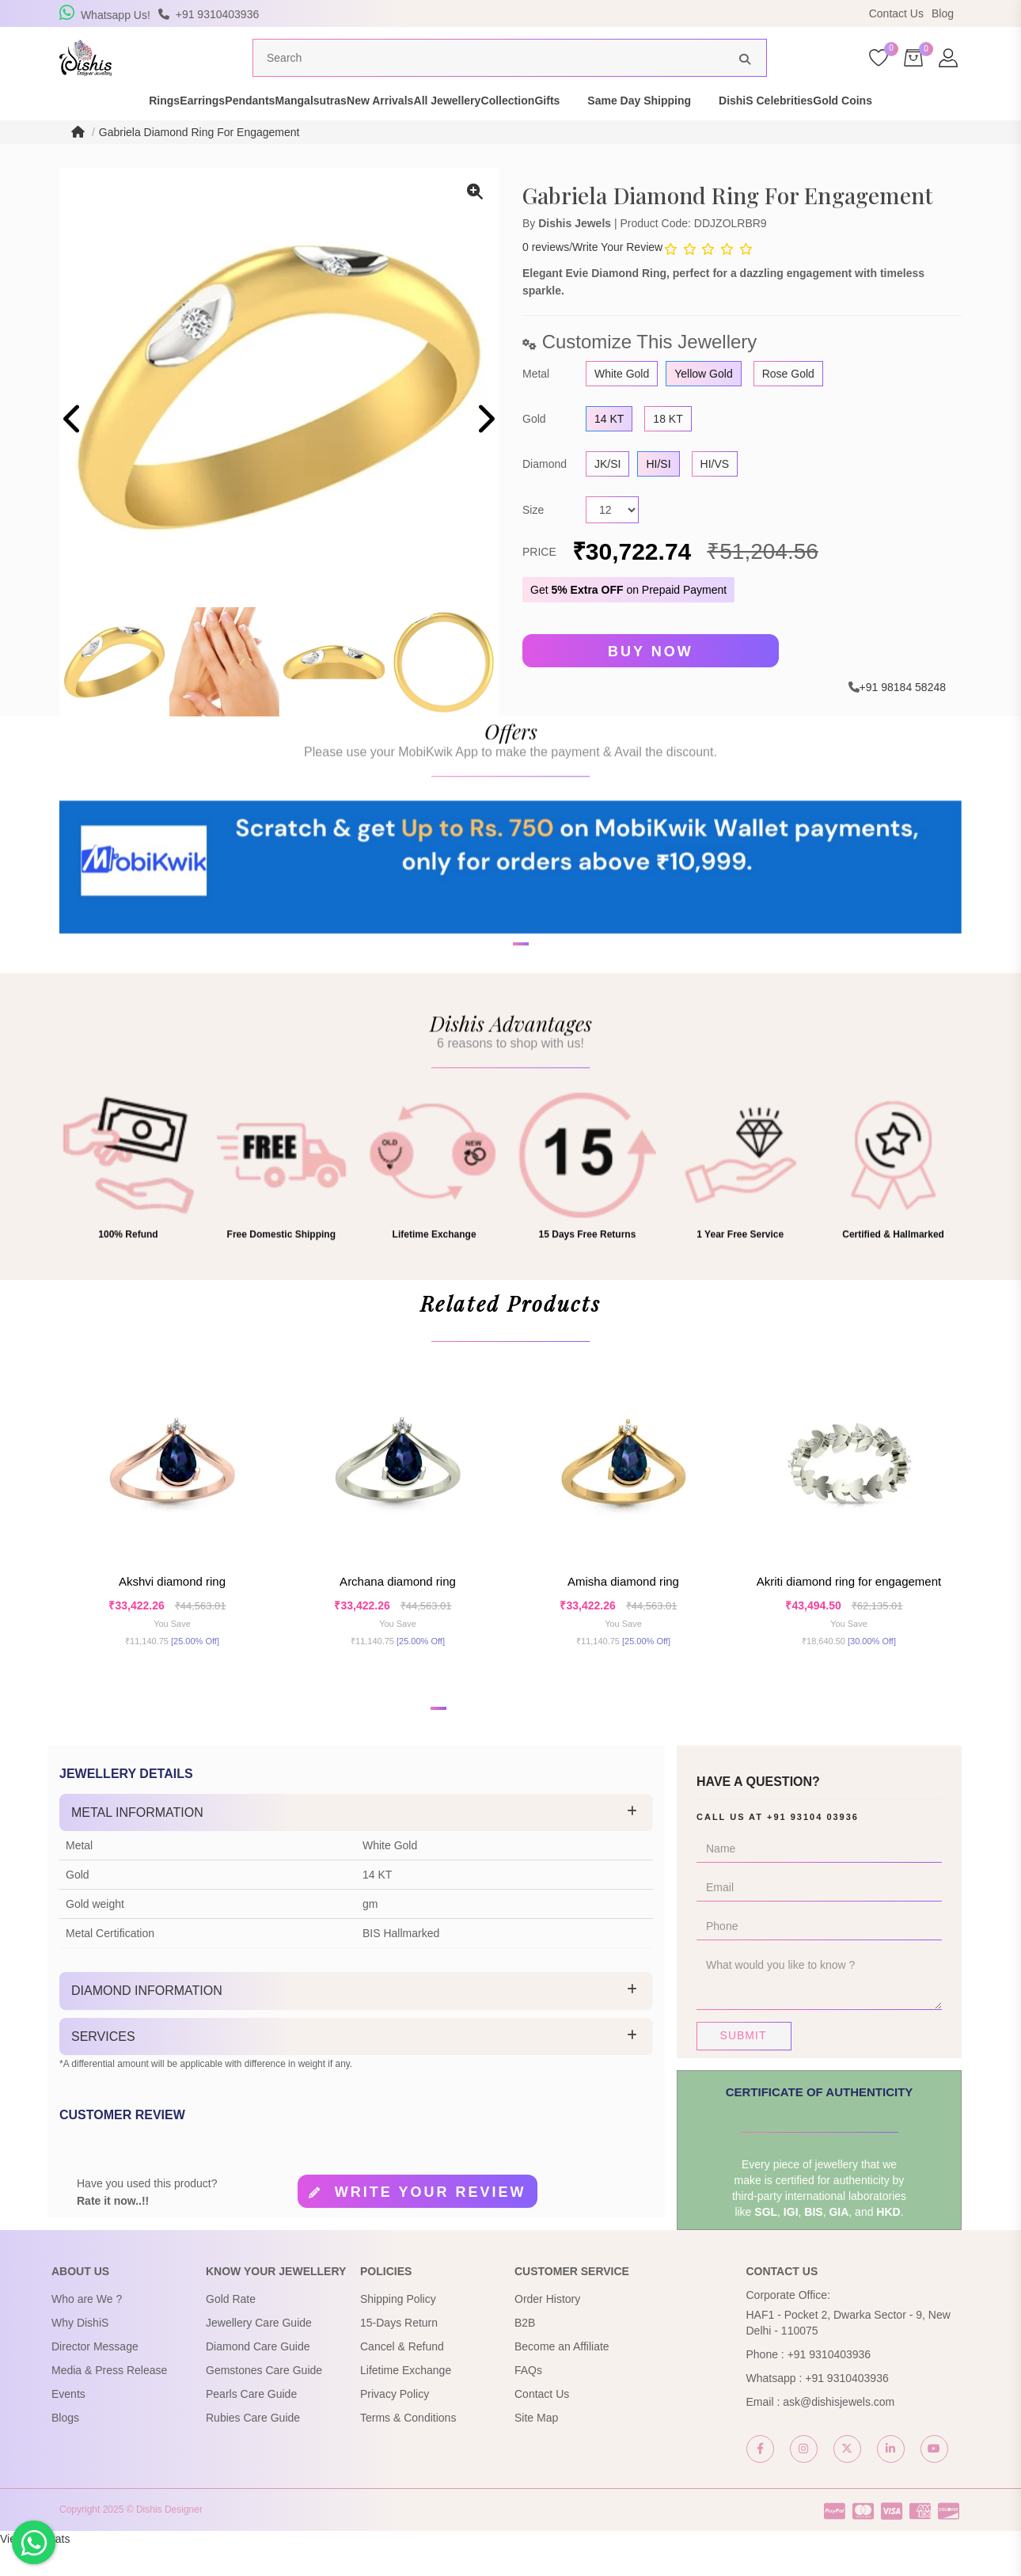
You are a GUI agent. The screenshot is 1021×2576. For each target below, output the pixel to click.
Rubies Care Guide (253, 2447)
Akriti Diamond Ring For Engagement (849, 1610)
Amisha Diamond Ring (623, 1610)
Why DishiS (79, 2352)
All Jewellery (488, 129)
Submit (743, 2064)
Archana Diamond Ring (398, 1610)
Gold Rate (231, 2328)
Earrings (133, 129)
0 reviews (545, 277)
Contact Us (896, 13)
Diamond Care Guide (258, 2375)
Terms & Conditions (408, 2447)
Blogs (65, 2447)
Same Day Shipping (736, 129)
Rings (67, 129)
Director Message (95, 2375)
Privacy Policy (394, 2423)
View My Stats (35, 2568)
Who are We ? (86, 2328)
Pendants (208, 129)
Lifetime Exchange (405, 2399)
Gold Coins (966, 129)
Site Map (536, 2447)
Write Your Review (617, 277)
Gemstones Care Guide (264, 2399)
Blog (943, 13)
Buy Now (650, 681)
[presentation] (73, 450)
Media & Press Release (109, 2399)
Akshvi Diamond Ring (172, 1610)
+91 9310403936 (829, 2383)
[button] (500, 1039)
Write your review (430, 2222)
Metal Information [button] (137, 1841)
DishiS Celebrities (862, 129)
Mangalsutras (296, 129)
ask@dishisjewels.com (838, 2431)
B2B (524, 2352)
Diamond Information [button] (146, 2020)
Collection (577, 129)
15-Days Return (399, 2352)
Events (68, 2423)
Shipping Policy (398, 2328)
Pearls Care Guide (251, 2423)
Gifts (643, 129)
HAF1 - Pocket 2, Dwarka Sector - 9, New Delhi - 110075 (848, 2352)
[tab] (356, 1842)
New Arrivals (393, 129)
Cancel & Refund (402, 2375)
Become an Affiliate (561, 2375)
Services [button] (103, 2066)
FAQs (528, 2399)
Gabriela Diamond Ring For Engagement (199, 161)
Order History (547, 2328)
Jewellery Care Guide (259, 2352)
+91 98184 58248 (903, 716)
